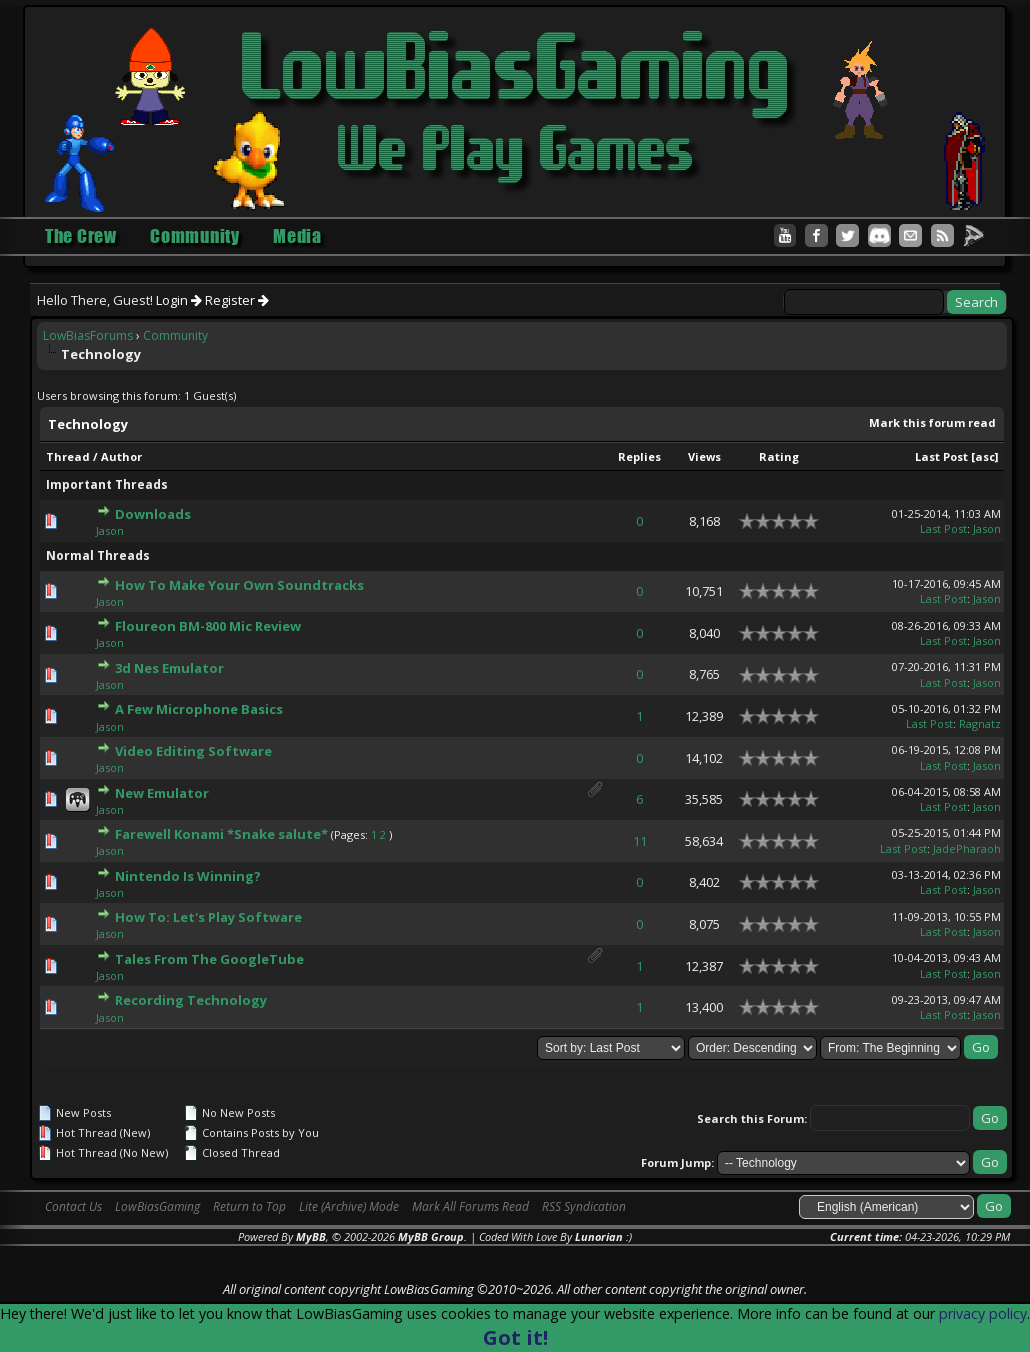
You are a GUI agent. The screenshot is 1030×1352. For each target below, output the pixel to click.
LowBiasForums (88, 335)
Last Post (941, 456)
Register (237, 300)
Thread (68, 456)
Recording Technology (191, 1000)
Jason (110, 530)
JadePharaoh (967, 848)
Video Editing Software (193, 751)
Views (704, 456)
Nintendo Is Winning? (188, 876)
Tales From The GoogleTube (209, 959)
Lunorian (599, 1236)
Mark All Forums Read (470, 1206)
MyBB (311, 1236)
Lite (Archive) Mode (349, 1206)
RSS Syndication (584, 1206)
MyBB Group (431, 1236)
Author (121, 456)
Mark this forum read (932, 422)
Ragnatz (980, 723)
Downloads (153, 514)
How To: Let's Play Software (208, 917)
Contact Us (73, 1206)
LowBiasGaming (157, 1206)
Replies (639, 456)
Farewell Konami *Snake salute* (221, 834)
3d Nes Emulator (169, 668)
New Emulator (162, 793)
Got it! (515, 1337)
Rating (779, 456)
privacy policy (983, 1313)
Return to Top (249, 1206)
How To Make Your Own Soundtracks (239, 585)
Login (179, 300)
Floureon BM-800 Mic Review (208, 626)
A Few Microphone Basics (199, 709)
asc (985, 456)
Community (175, 335)
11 (640, 841)
